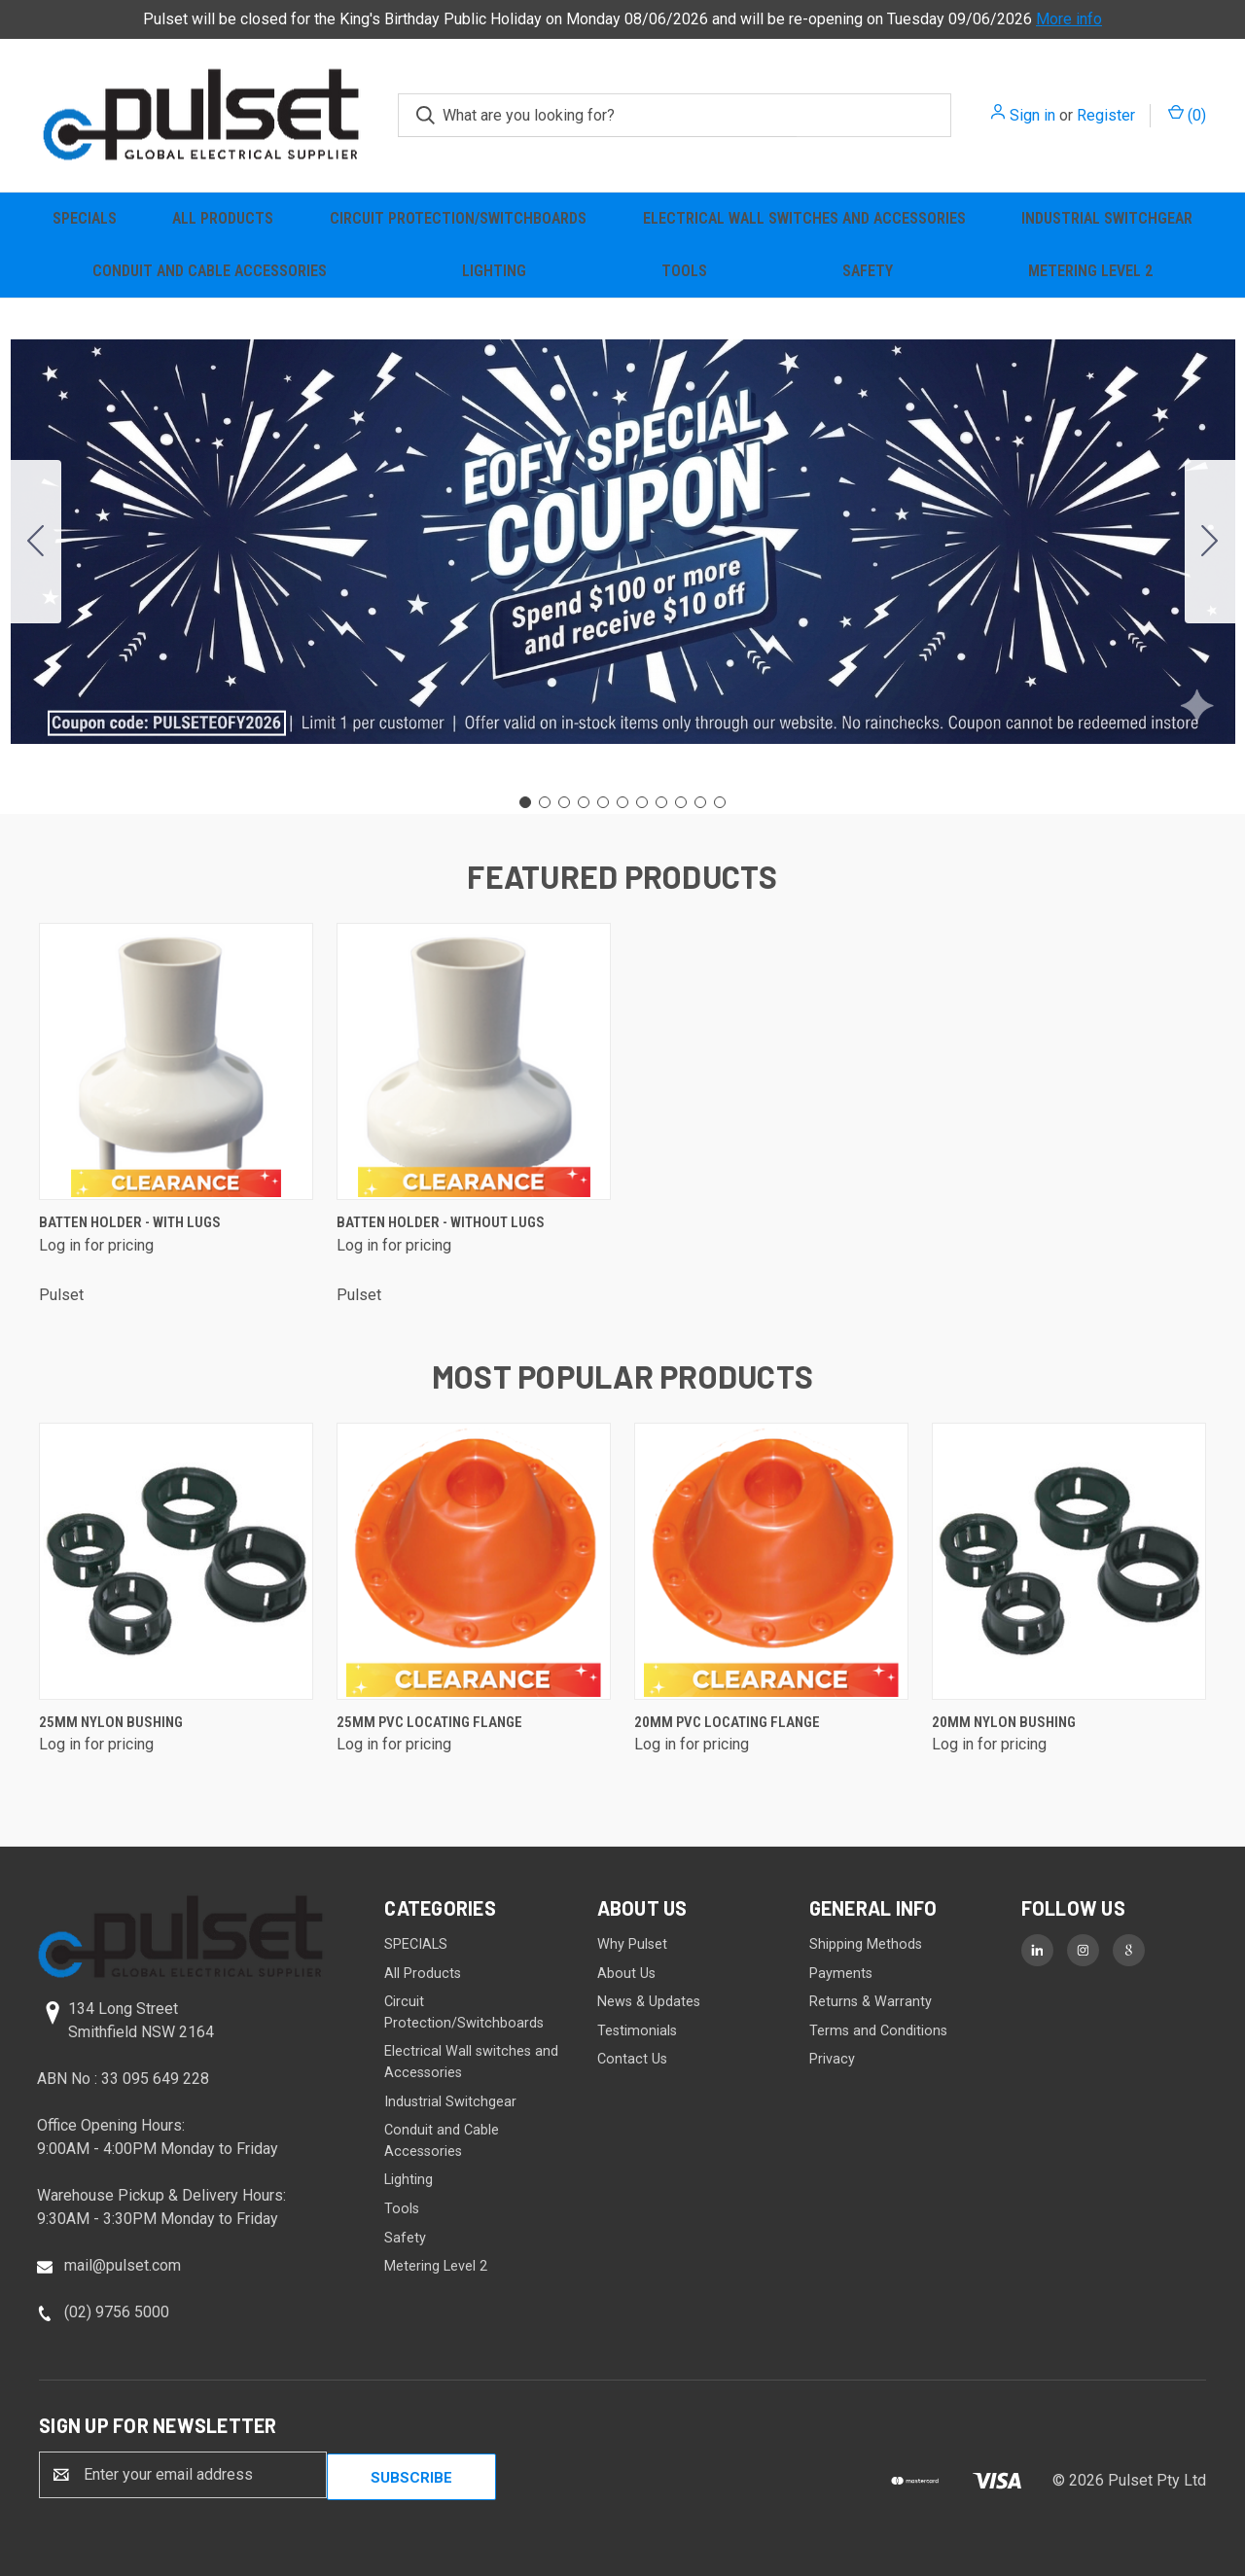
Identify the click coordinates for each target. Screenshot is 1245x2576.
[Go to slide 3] (564, 802)
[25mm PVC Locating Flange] (473, 1561)
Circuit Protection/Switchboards (458, 218)
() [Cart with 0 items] (1187, 114)
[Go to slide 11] (36, 541)
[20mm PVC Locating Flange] (771, 1561)
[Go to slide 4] (583, 802)
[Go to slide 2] (1210, 541)
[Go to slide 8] (661, 802)
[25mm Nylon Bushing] (176, 1561)
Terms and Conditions (878, 2031)
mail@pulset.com (122, 2265)
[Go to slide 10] (700, 802)
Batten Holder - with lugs (130, 1222)
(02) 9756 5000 (116, 2312)
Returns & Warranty (870, 2002)
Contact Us (632, 2059)
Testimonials (637, 2031)
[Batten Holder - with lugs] (176, 1061)
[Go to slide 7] (642, 802)
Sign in (1032, 115)
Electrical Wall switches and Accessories (804, 218)
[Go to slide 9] (681, 802)
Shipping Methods (865, 1944)
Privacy (832, 2059)
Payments (840, 1973)
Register (1106, 115)
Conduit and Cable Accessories (209, 271)
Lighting (494, 271)
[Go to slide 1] (525, 802)
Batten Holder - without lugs (441, 1222)
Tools (684, 271)
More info (1069, 19)
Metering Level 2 (1090, 271)
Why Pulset (632, 1944)
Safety (867, 271)
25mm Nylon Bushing (111, 1722)
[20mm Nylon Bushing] (1069, 1561)
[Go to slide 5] (603, 802)
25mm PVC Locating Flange (429, 1722)
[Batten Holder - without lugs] (473, 1061)
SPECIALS (85, 218)
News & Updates (648, 2002)
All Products (222, 218)
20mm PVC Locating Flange (727, 1722)
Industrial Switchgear (1106, 218)
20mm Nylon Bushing (1004, 1722)
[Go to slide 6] (622, 802)
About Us (626, 1973)
